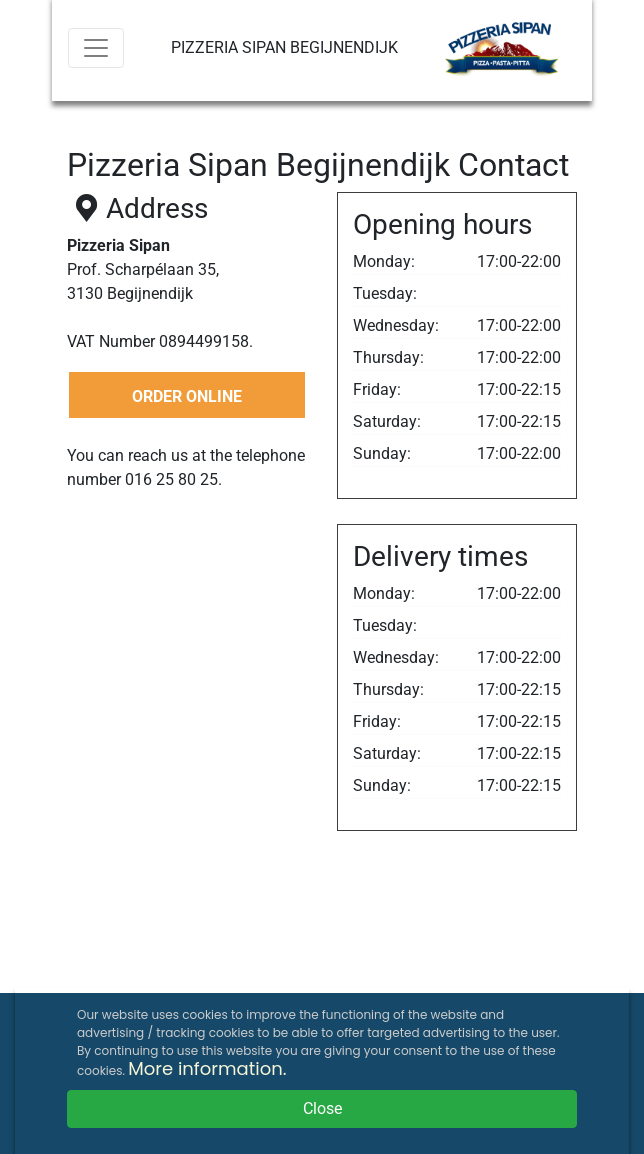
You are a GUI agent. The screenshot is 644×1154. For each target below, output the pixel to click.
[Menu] (96, 48)
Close (322, 1108)
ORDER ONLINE (187, 396)
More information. (207, 1068)
